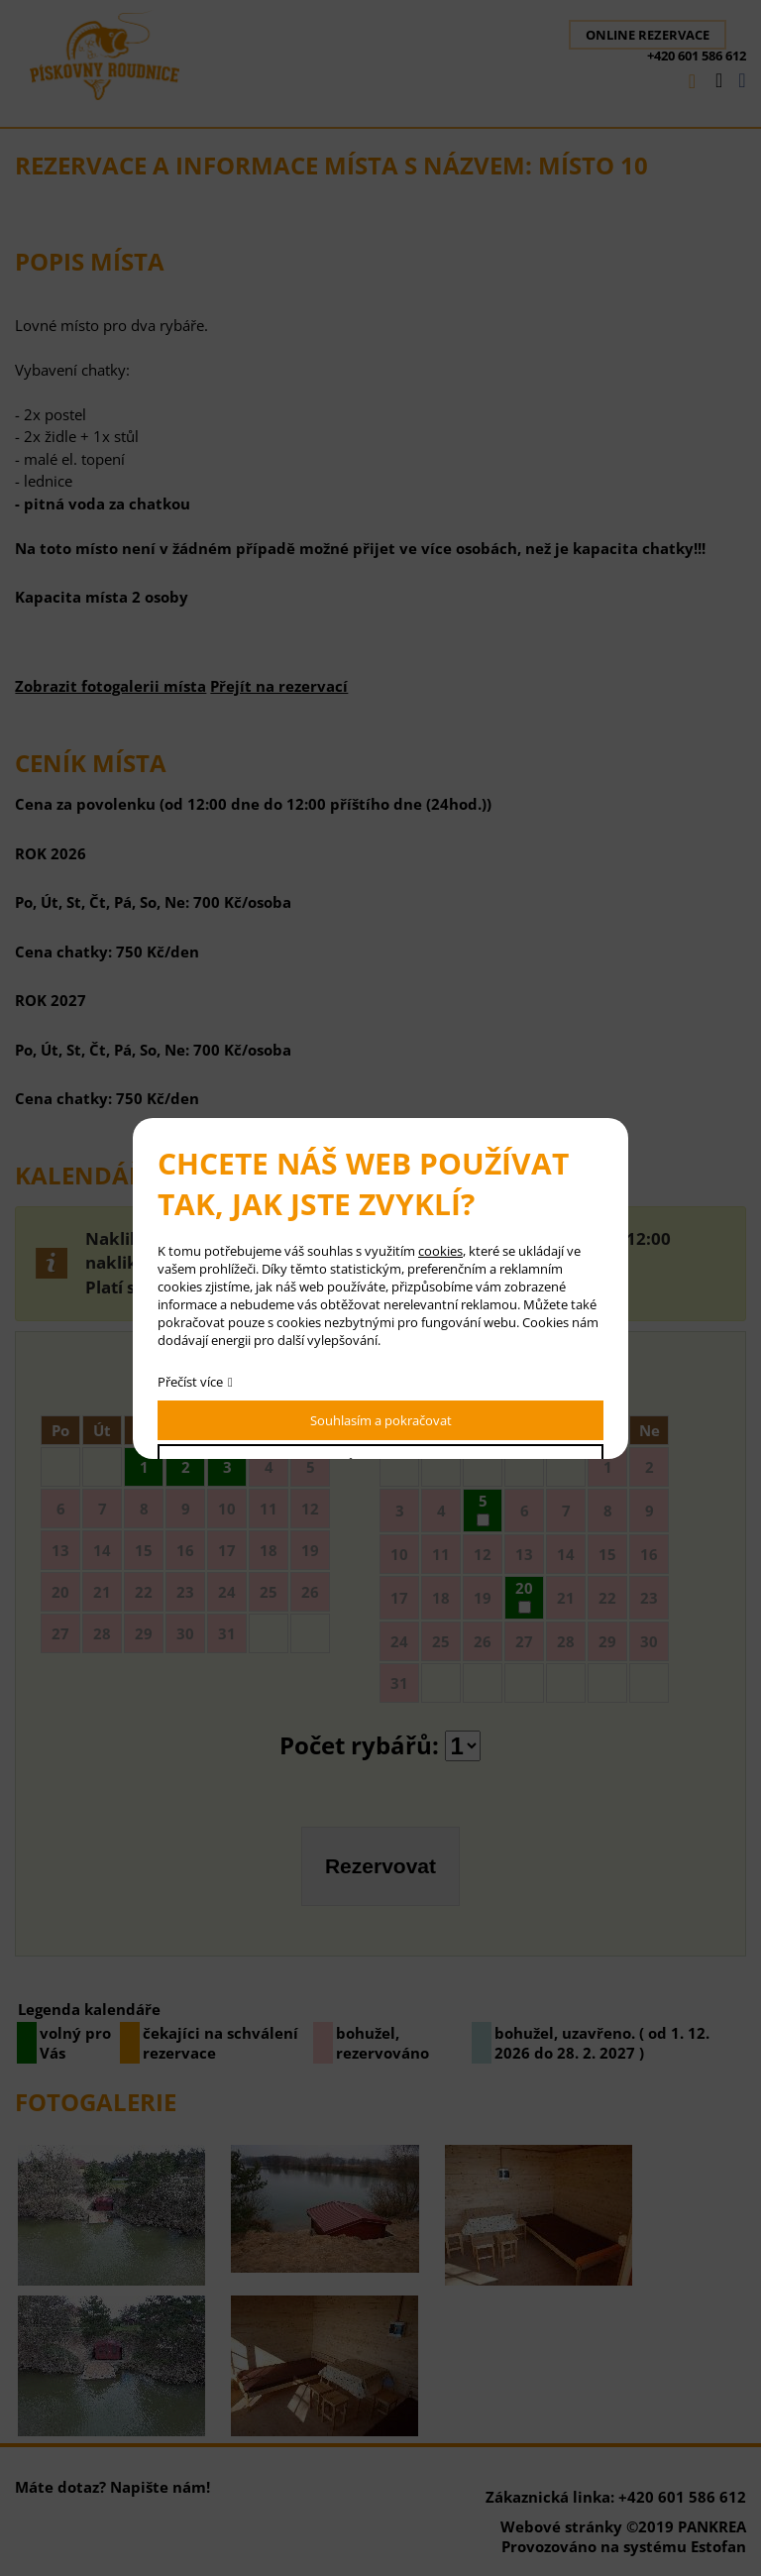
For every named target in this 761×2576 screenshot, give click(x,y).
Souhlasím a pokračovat (381, 1420)
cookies (440, 1251)
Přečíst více (190, 1382)
